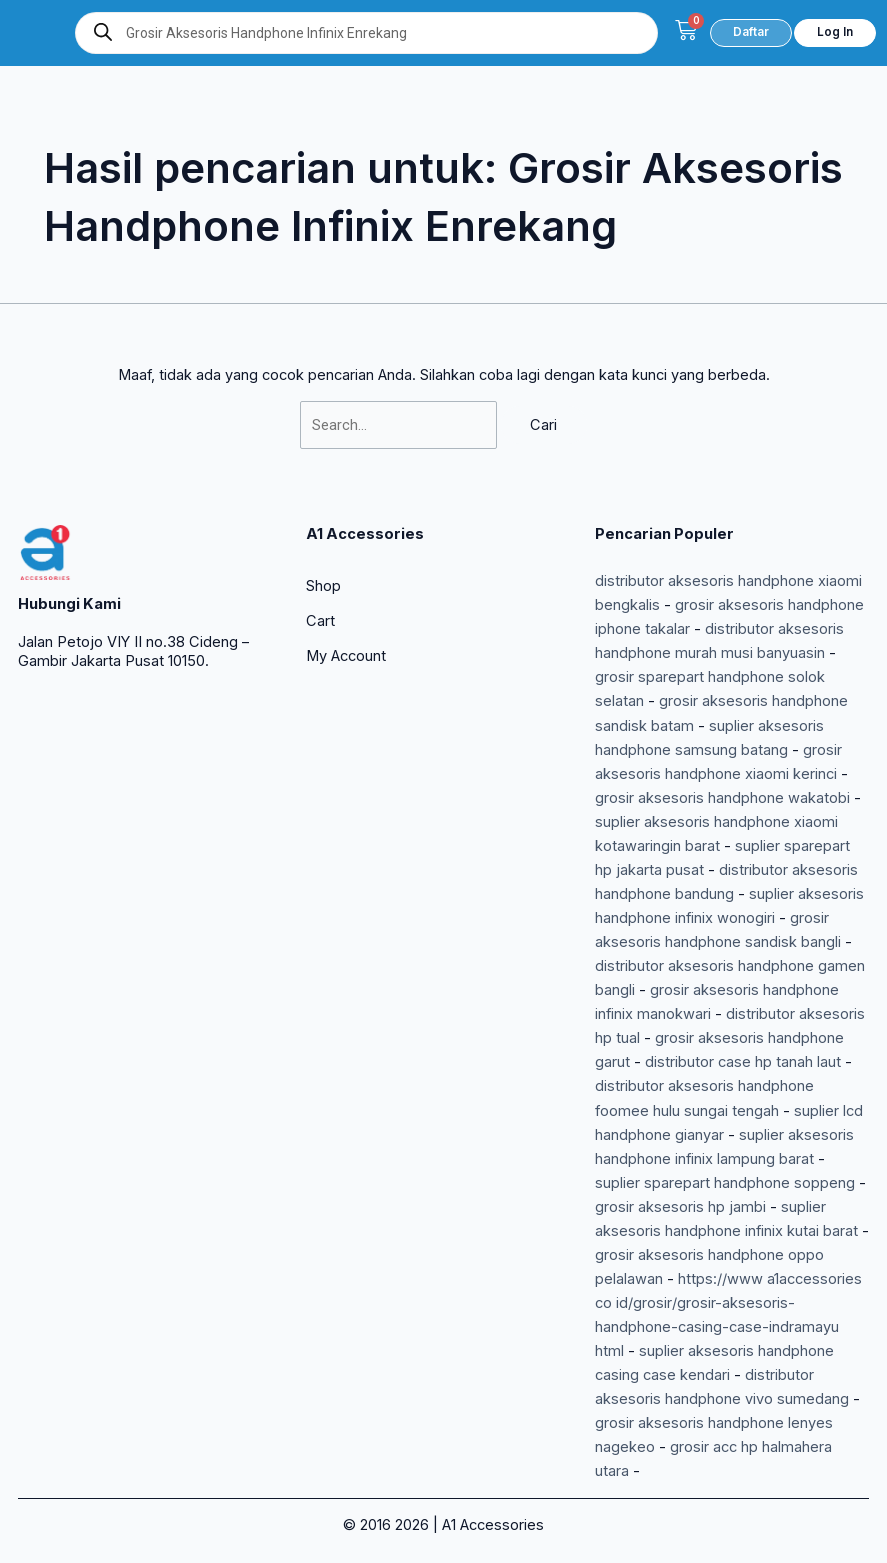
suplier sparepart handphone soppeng (725, 1183)
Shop (323, 586)
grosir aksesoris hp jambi (680, 1207)
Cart (320, 621)
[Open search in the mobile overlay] (366, 33)
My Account (346, 656)
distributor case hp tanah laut (743, 1062)
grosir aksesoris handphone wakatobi (722, 798)
